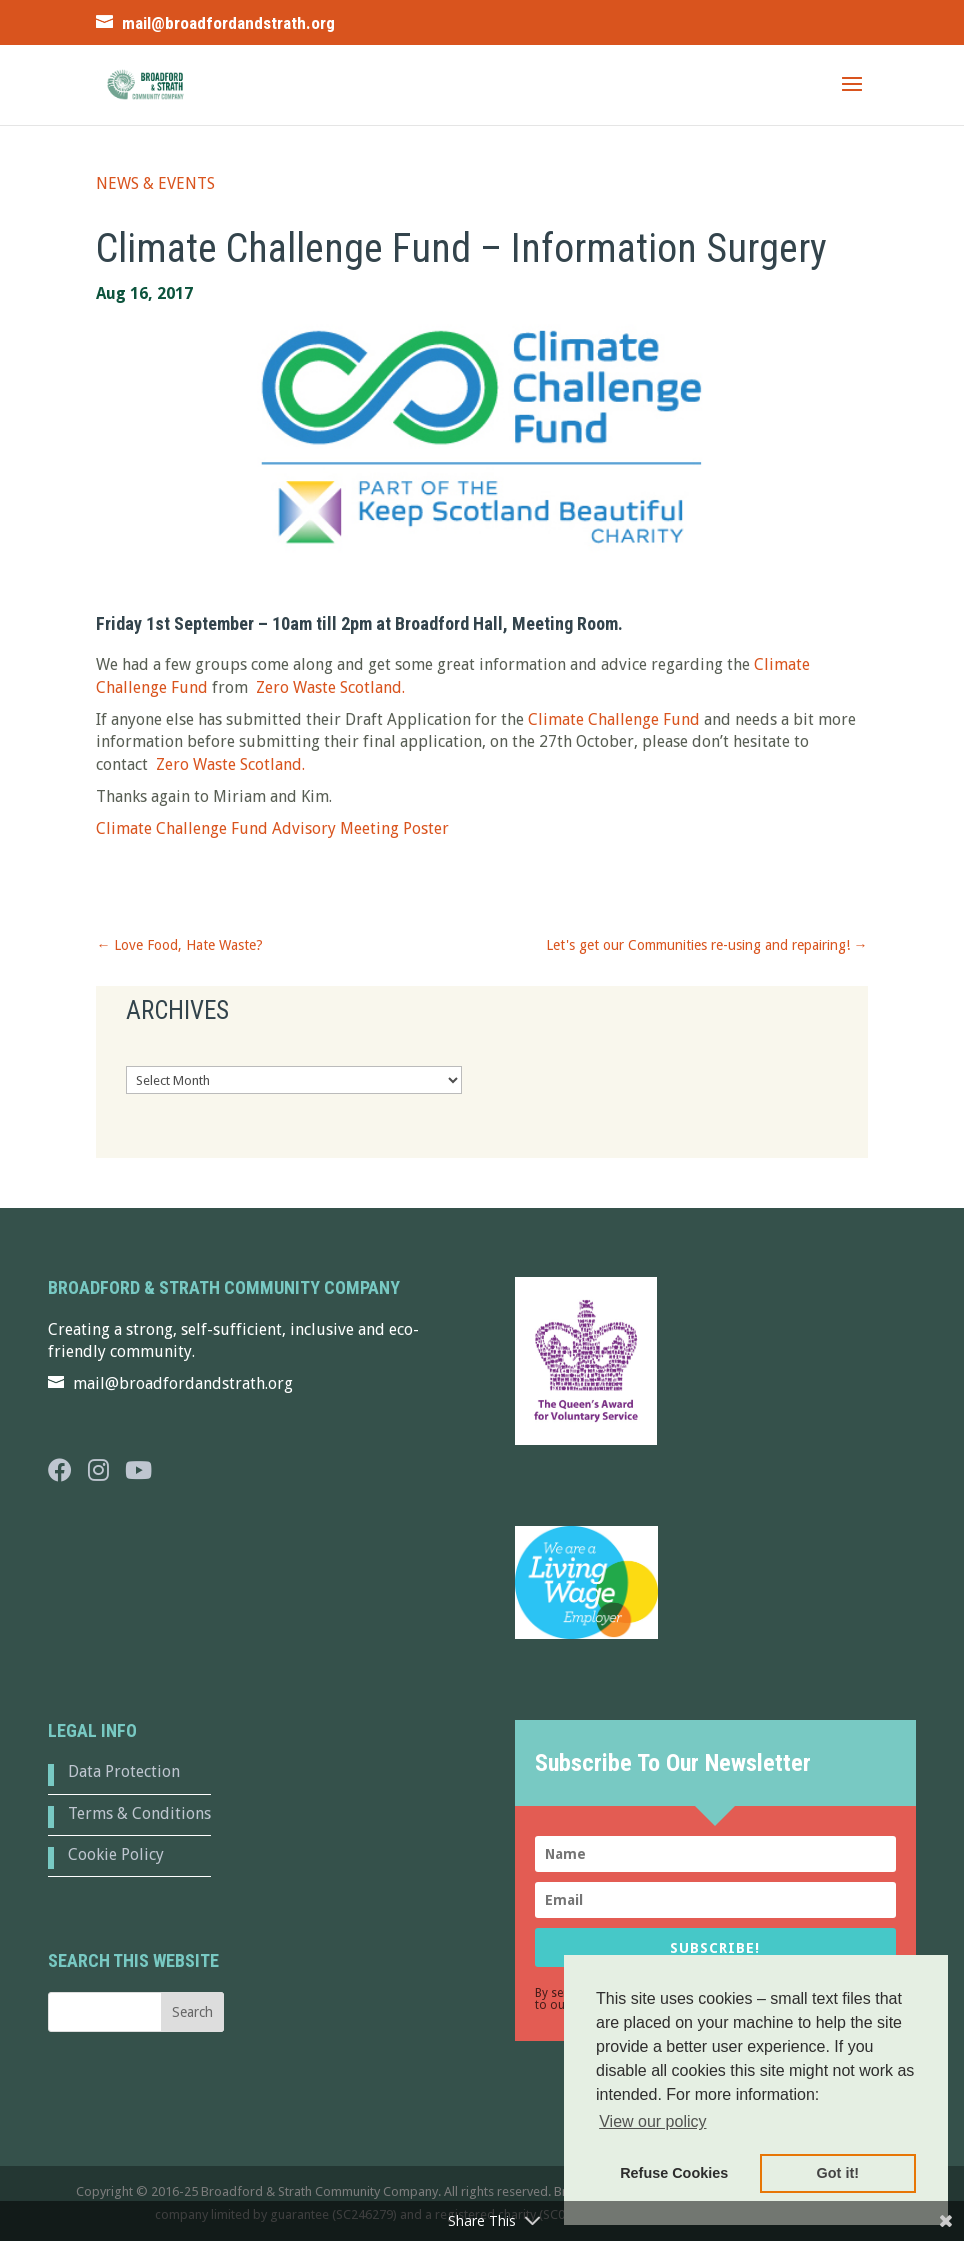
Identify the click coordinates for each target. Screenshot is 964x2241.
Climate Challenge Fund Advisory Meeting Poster (272, 828)
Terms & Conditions (139, 1813)
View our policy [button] (652, 2121)
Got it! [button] (838, 2173)
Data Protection (124, 1771)
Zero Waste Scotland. (328, 687)
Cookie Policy (116, 1854)
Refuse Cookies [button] (674, 2173)
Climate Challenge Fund (614, 719)
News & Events (155, 183)
